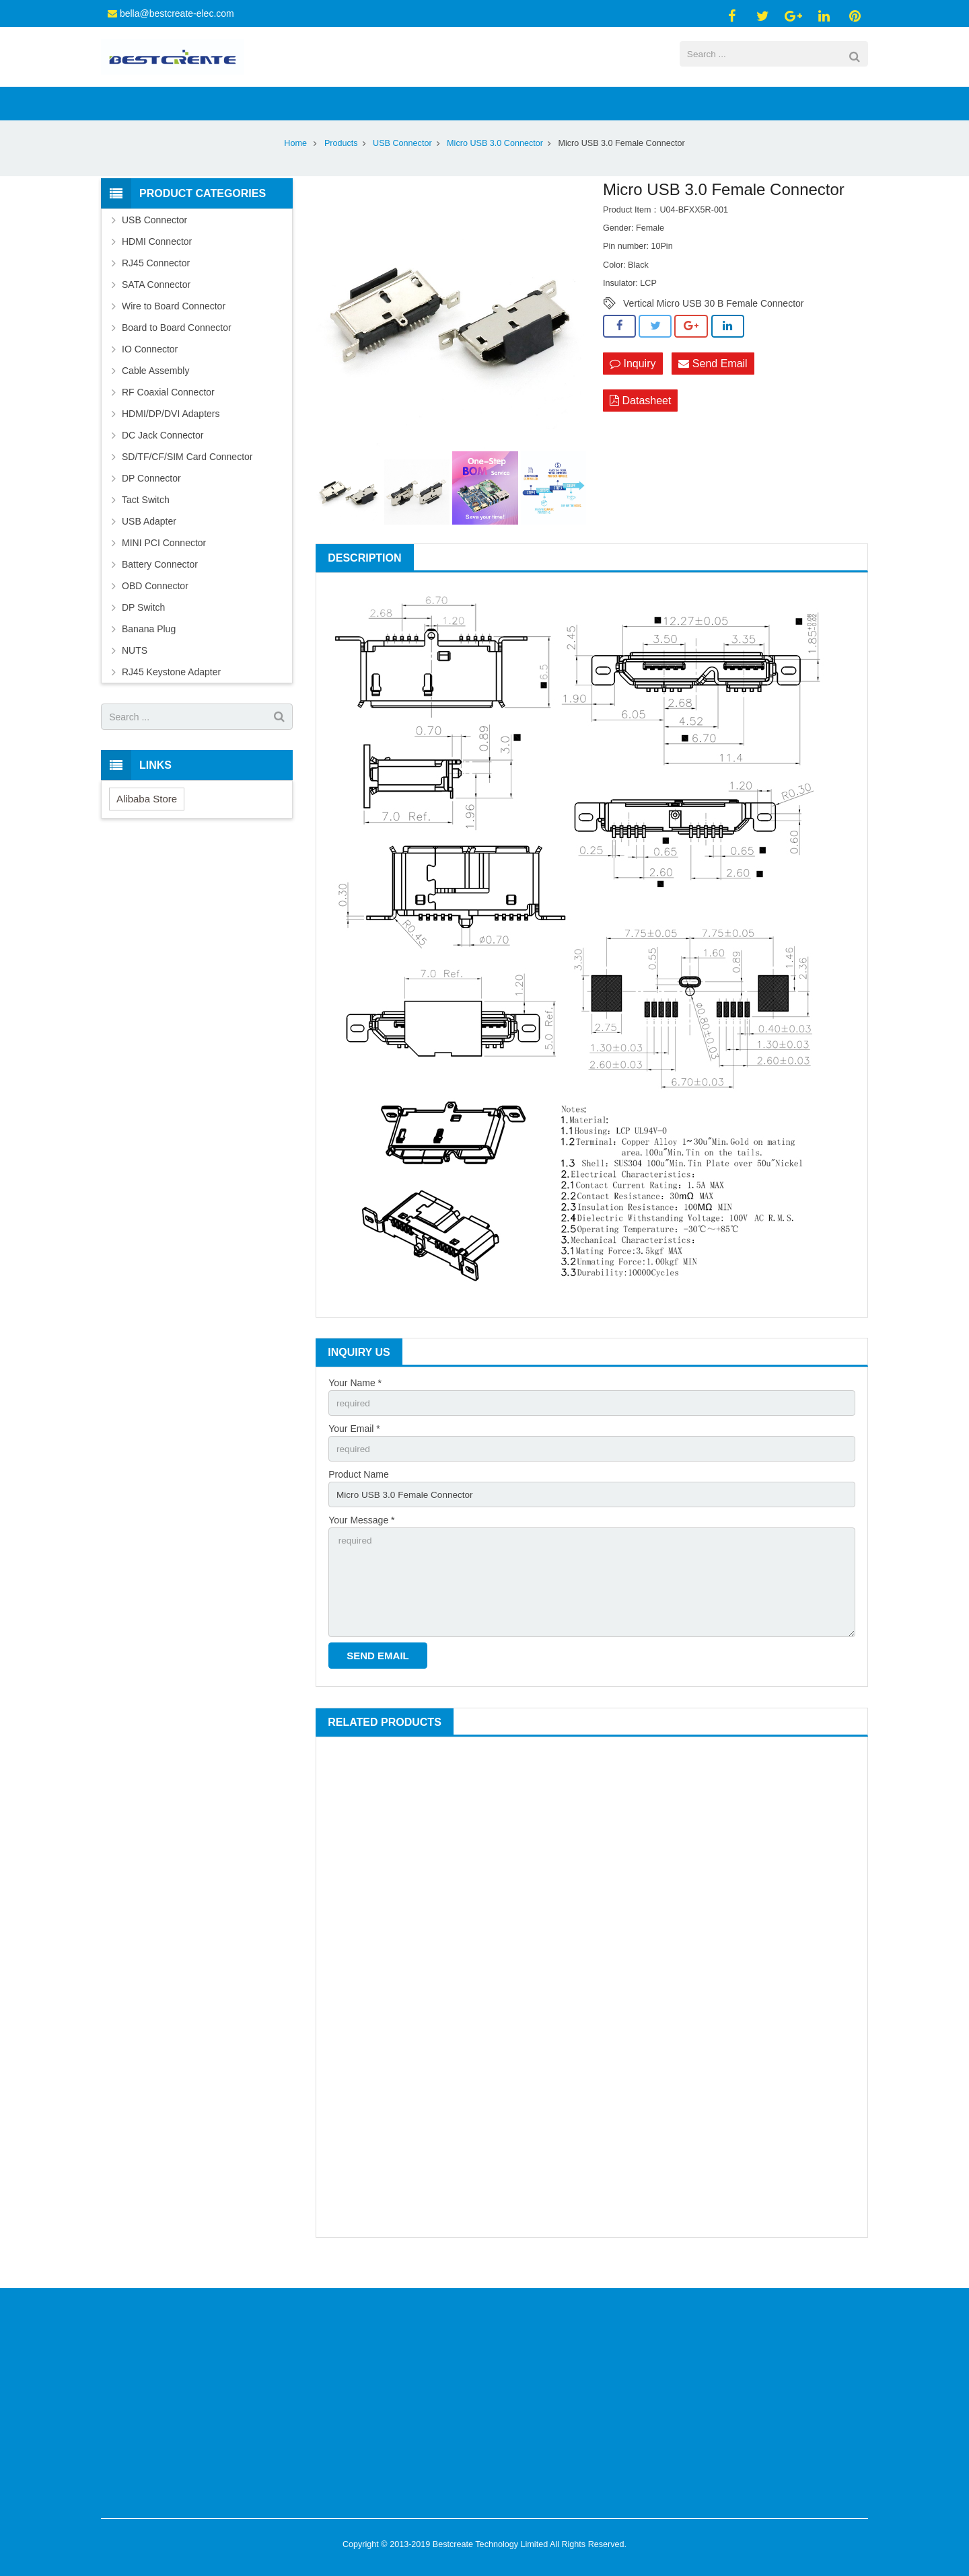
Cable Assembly (155, 391)
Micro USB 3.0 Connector (495, 164)
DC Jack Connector (162, 456)
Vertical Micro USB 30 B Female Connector (713, 324)
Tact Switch (146, 520)
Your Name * (355, 1403)
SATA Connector (156, 305)
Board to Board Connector (176, 348)
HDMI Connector (157, 262)
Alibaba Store (146, 819)
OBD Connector (155, 606)
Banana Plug (149, 649)
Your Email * (354, 1450)
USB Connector (402, 164)
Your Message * (361, 1543)
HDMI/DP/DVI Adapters (171, 434)
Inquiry (632, 384)
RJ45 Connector (156, 283)
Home (295, 164)
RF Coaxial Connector (168, 413)
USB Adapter (149, 542)
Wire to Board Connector (173, 326)
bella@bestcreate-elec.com (177, 13)
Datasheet (640, 422)
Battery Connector (160, 585)
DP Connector (151, 499)
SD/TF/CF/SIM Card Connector (187, 477)
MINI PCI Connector (164, 563)
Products (341, 164)
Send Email (712, 384)
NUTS (134, 671)
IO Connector (150, 370)
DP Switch (143, 628)
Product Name (358, 1497)
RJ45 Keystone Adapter (171, 692)
